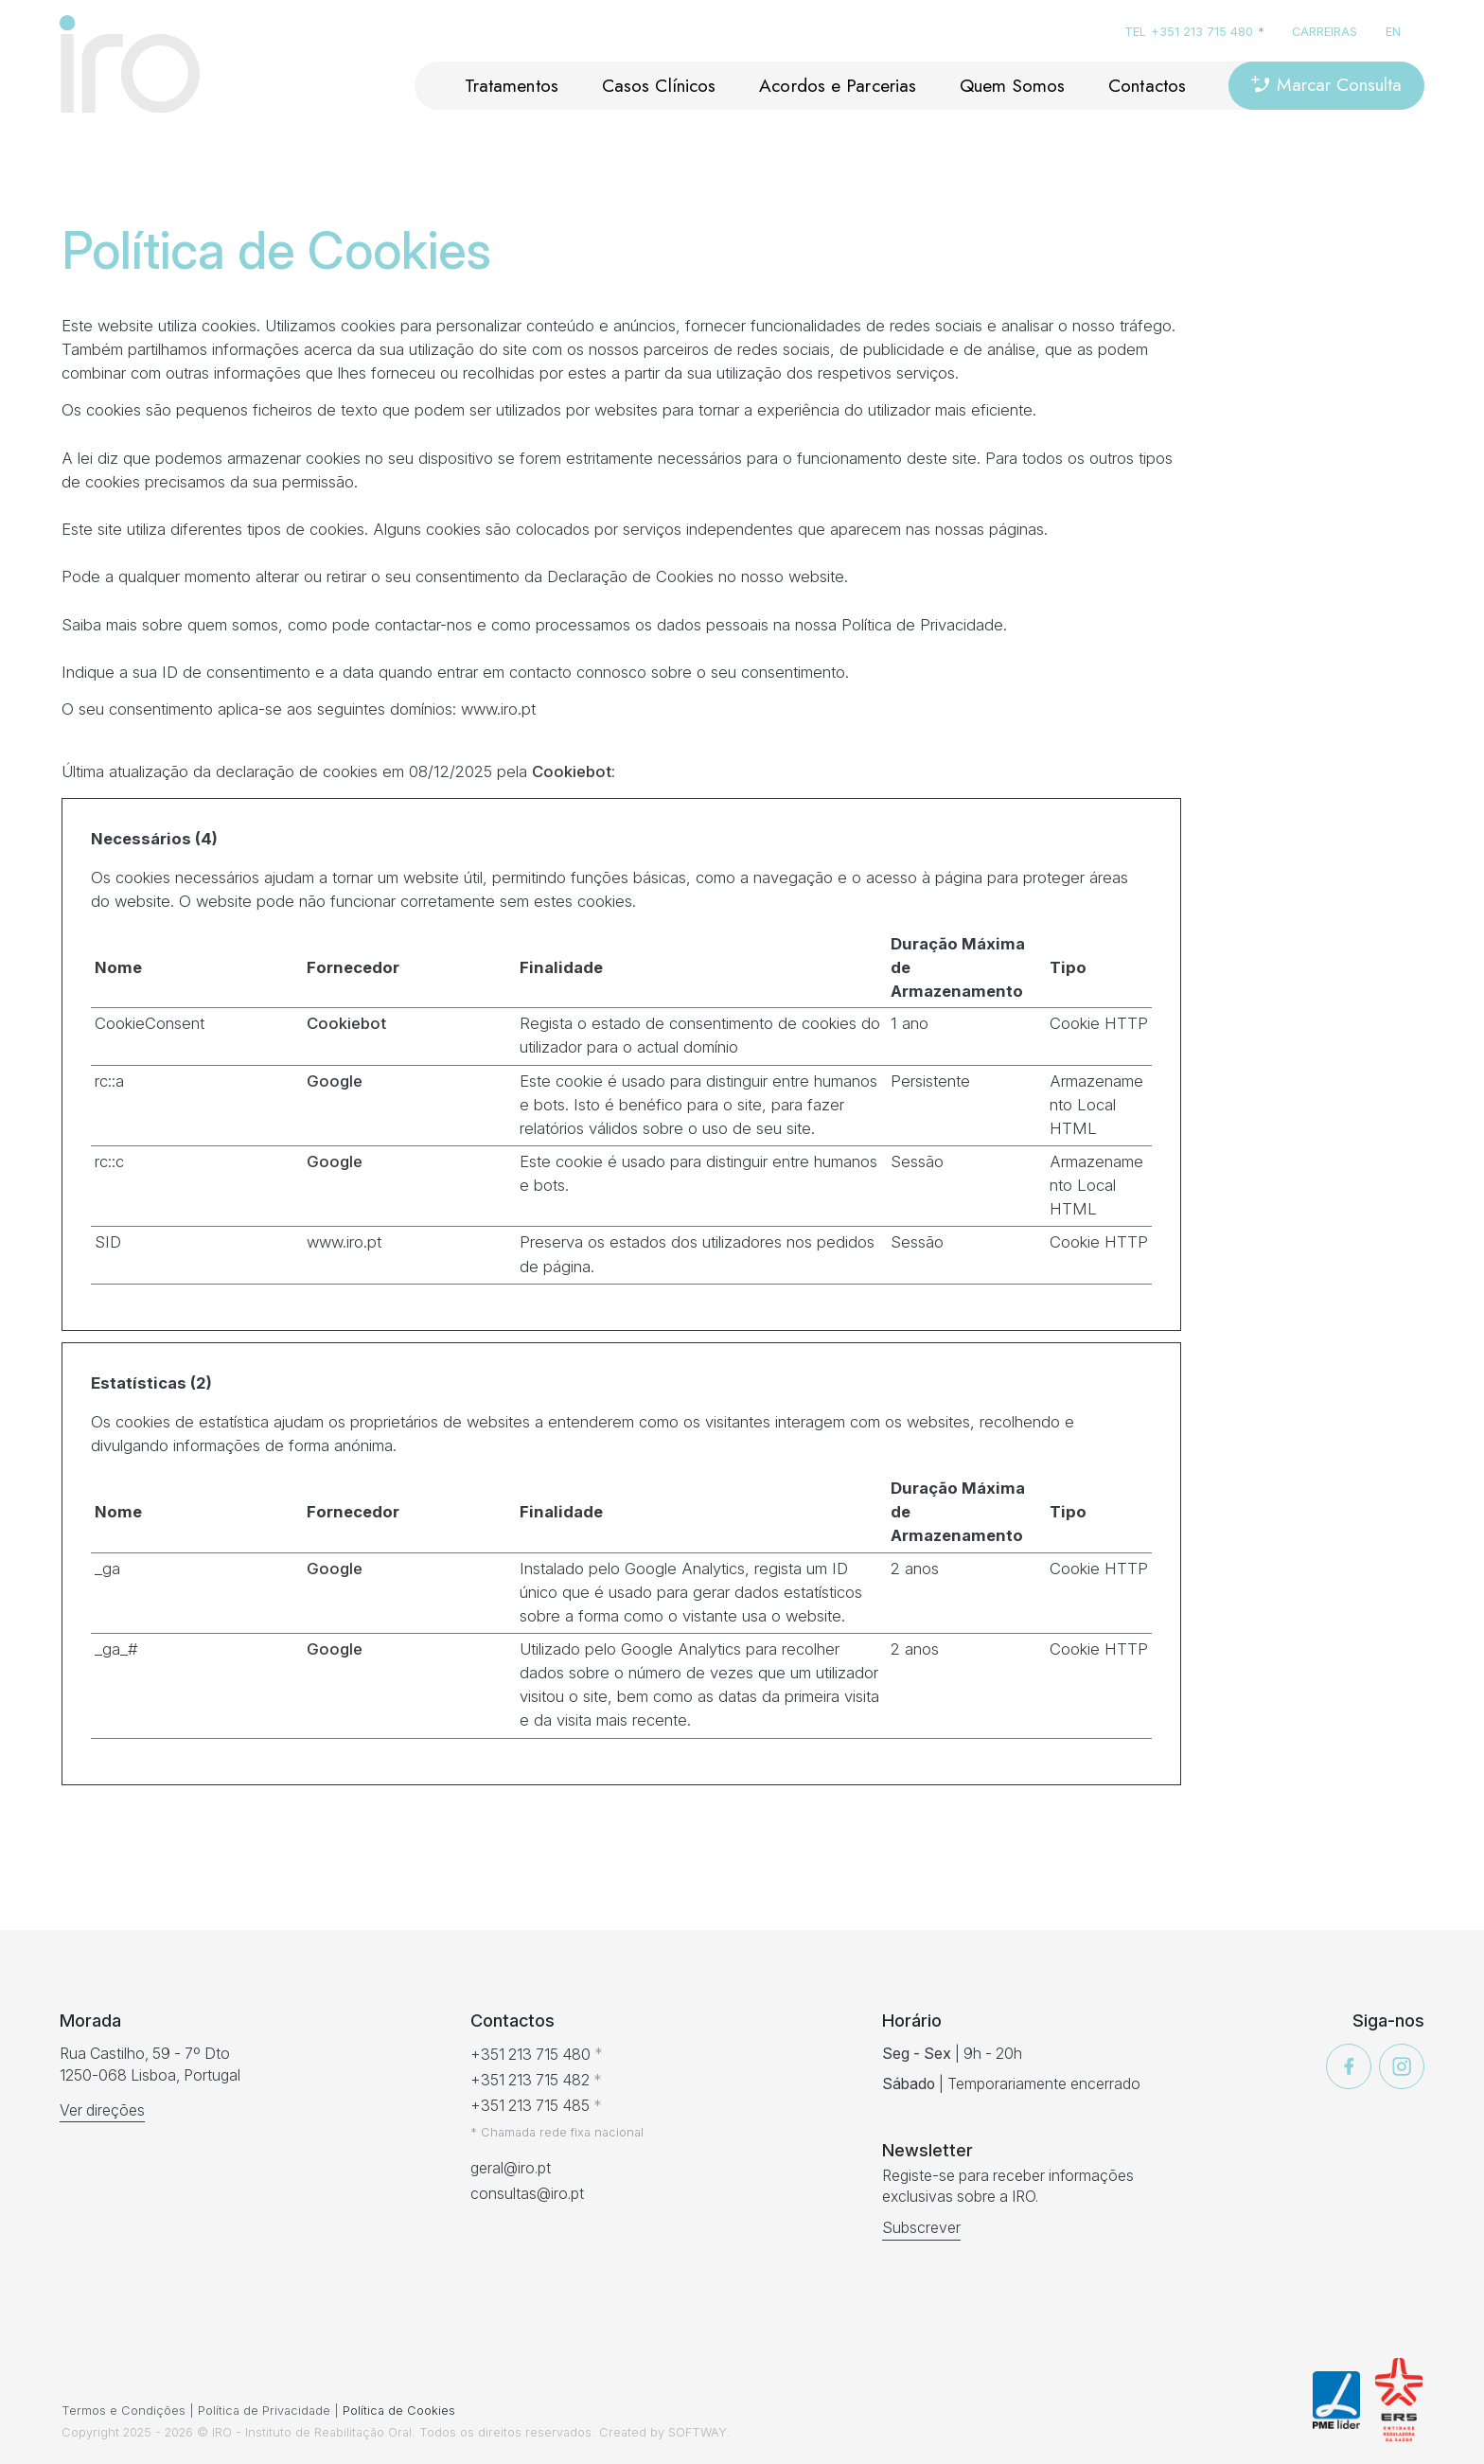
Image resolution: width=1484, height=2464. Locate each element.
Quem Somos (1012, 85)
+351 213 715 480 (1202, 32)
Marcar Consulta (1326, 84)
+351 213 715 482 (530, 2080)
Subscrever (921, 2228)
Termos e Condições (124, 2410)
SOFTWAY (697, 2432)
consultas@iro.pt (527, 2194)
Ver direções (102, 2110)
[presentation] (140, 2339)
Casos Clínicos (659, 85)
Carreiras (1324, 32)
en (1393, 32)
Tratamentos (511, 85)
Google (334, 1081)
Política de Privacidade (264, 2410)
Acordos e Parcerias (837, 85)
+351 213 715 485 (530, 2106)
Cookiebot (571, 771)
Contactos (1147, 85)
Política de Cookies (399, 2410)
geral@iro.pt (510, 2168)
